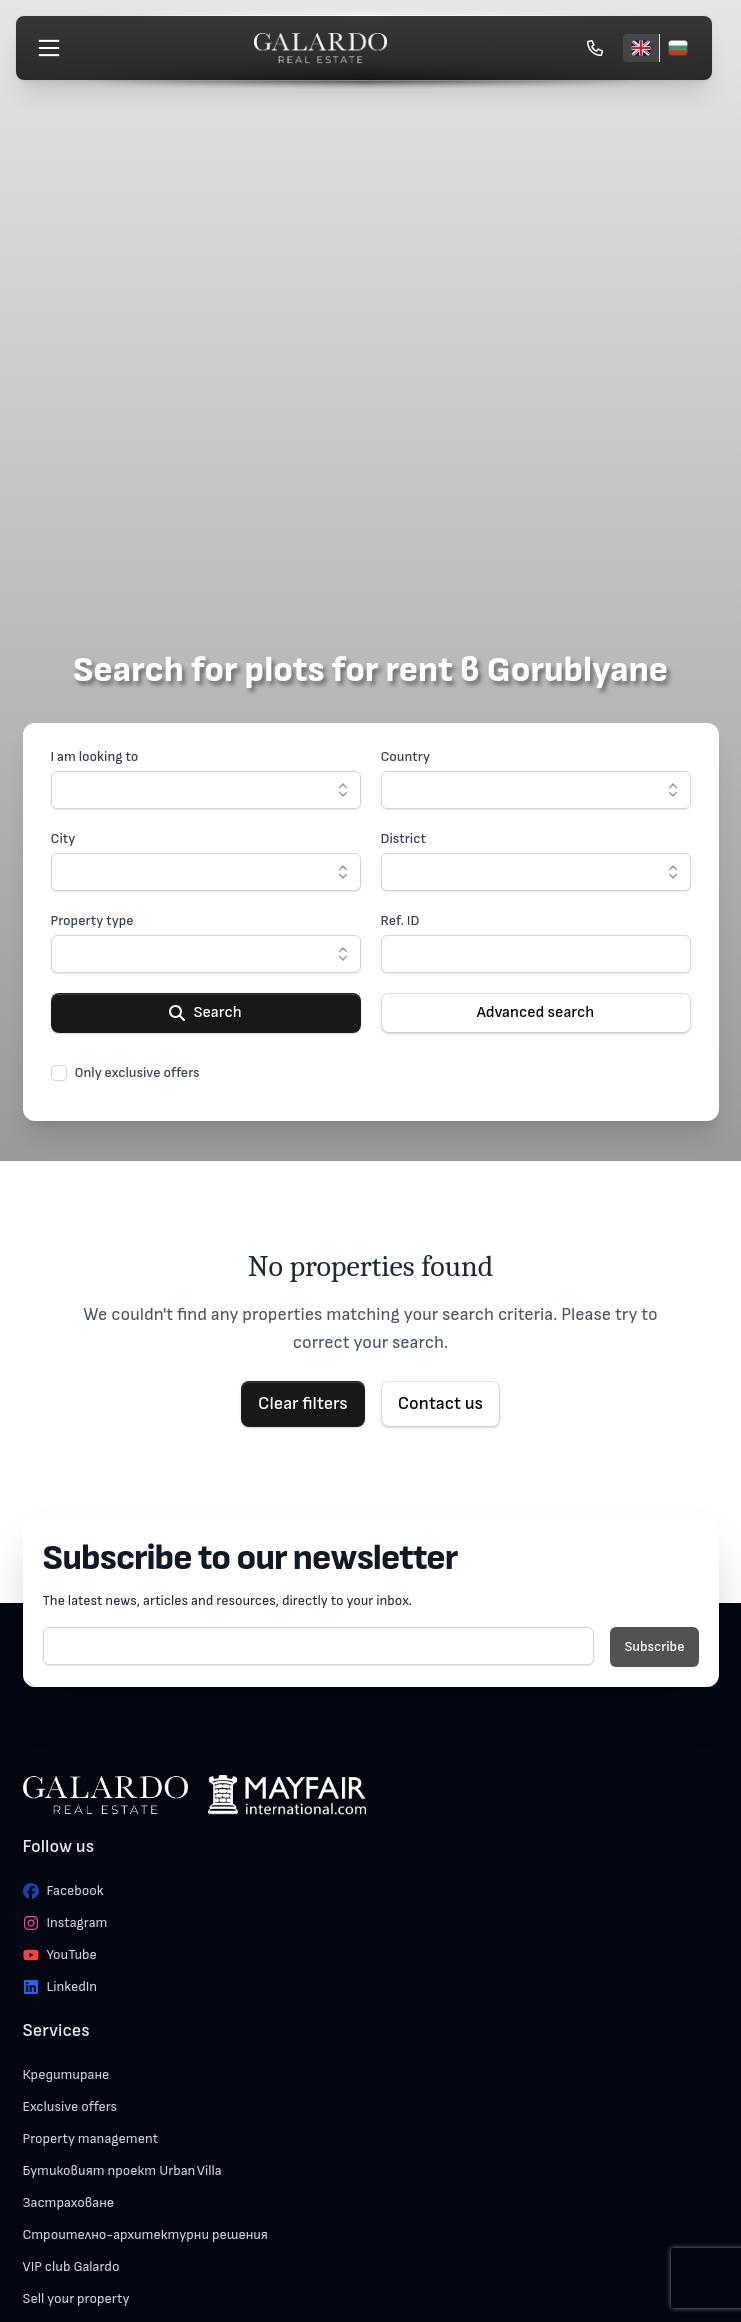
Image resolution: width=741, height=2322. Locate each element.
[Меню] (49, 48)
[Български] (677, 48)
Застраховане (69, 2202)
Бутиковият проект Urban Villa (122, 2170)
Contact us (440, 1403)
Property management (91, 2138)
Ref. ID (400, 920)
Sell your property (76, 2298)
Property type (92, 920)
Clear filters (303, 1403)
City (63, 838)
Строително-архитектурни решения (145, 2234)
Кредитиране (66, 2074)
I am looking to (95, 756)
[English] (641, 48)
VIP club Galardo (71, 2266)
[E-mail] (319, 1646)
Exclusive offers (70, 2106)
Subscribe (654, 1646)
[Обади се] (595, 48)
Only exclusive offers (137, 1072)
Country (406, 756)
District (403, 838)
